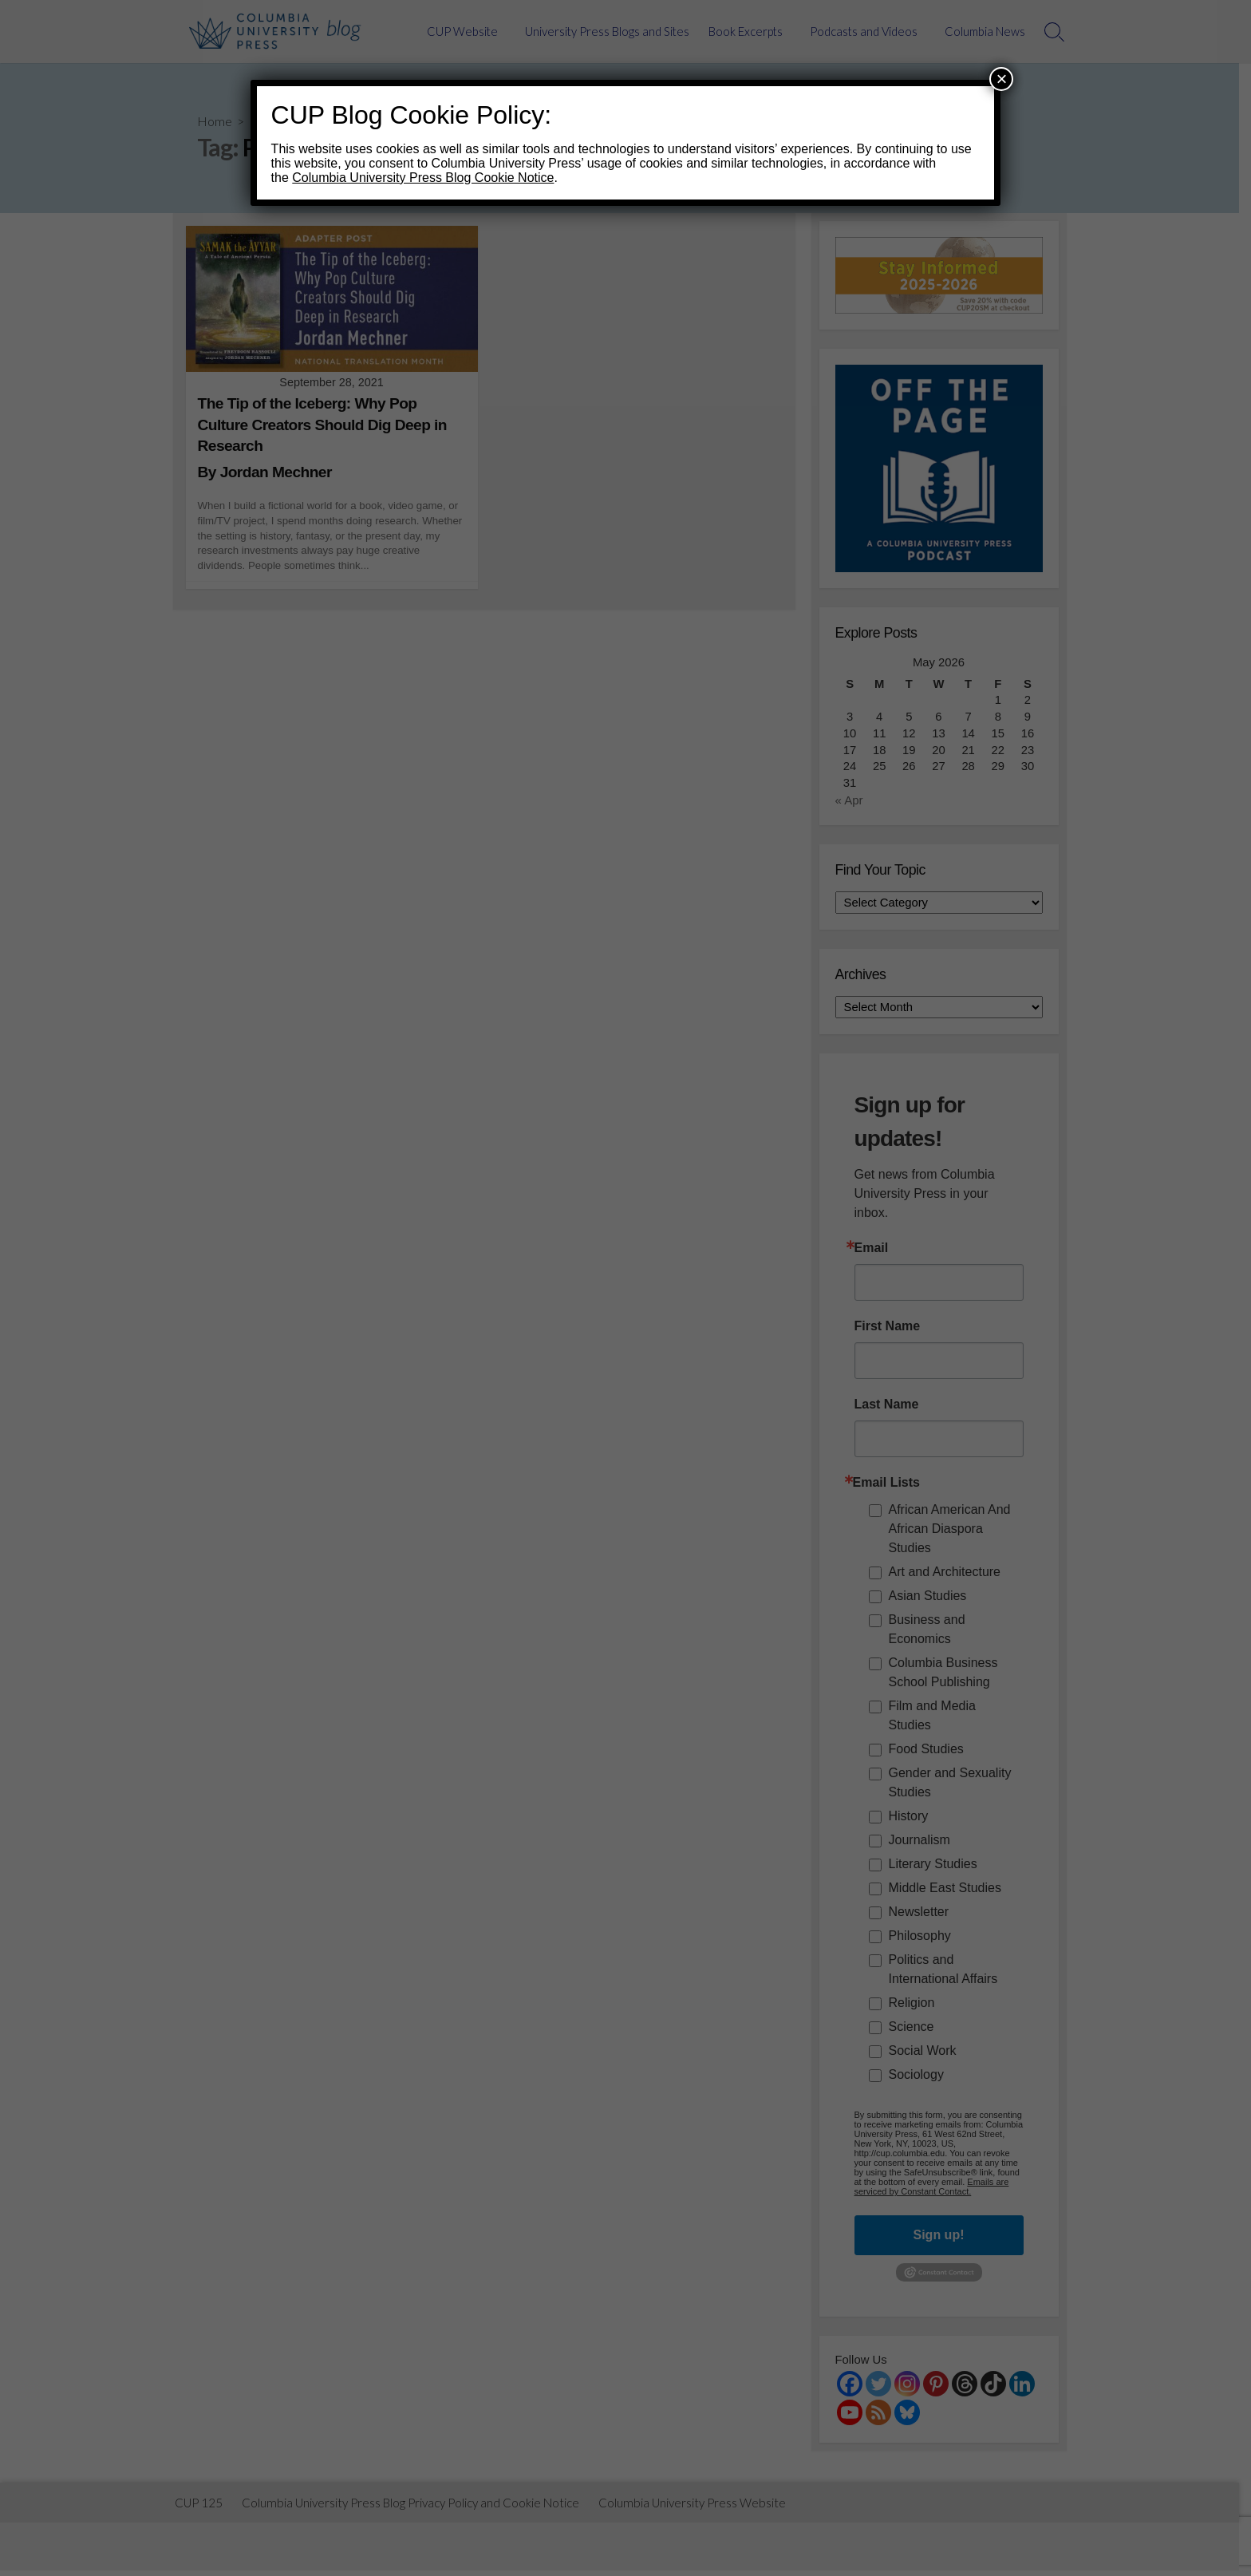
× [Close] (1001, 78)
